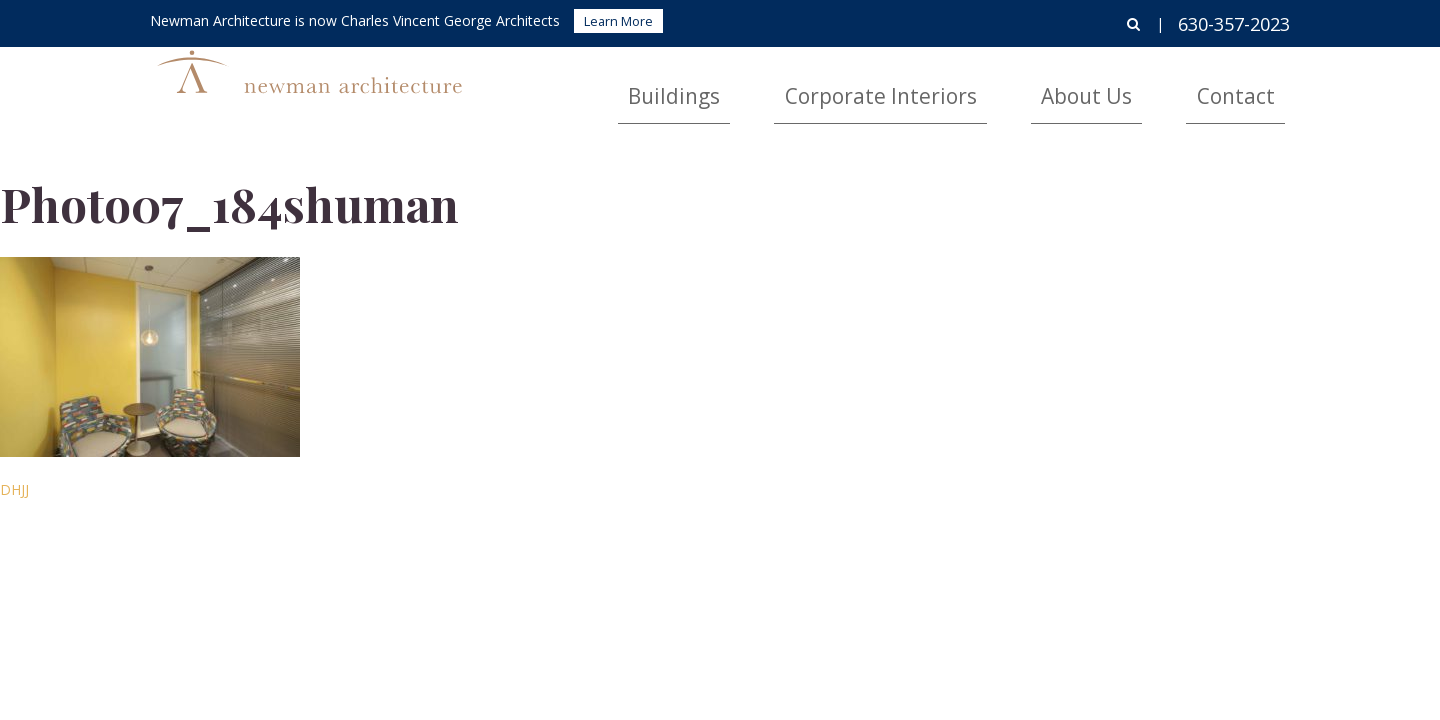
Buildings (852, 85)
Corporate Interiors (1002, 85)
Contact (1257, 85)
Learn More (618, 21)
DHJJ (14, 489)
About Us (1151, 85)
